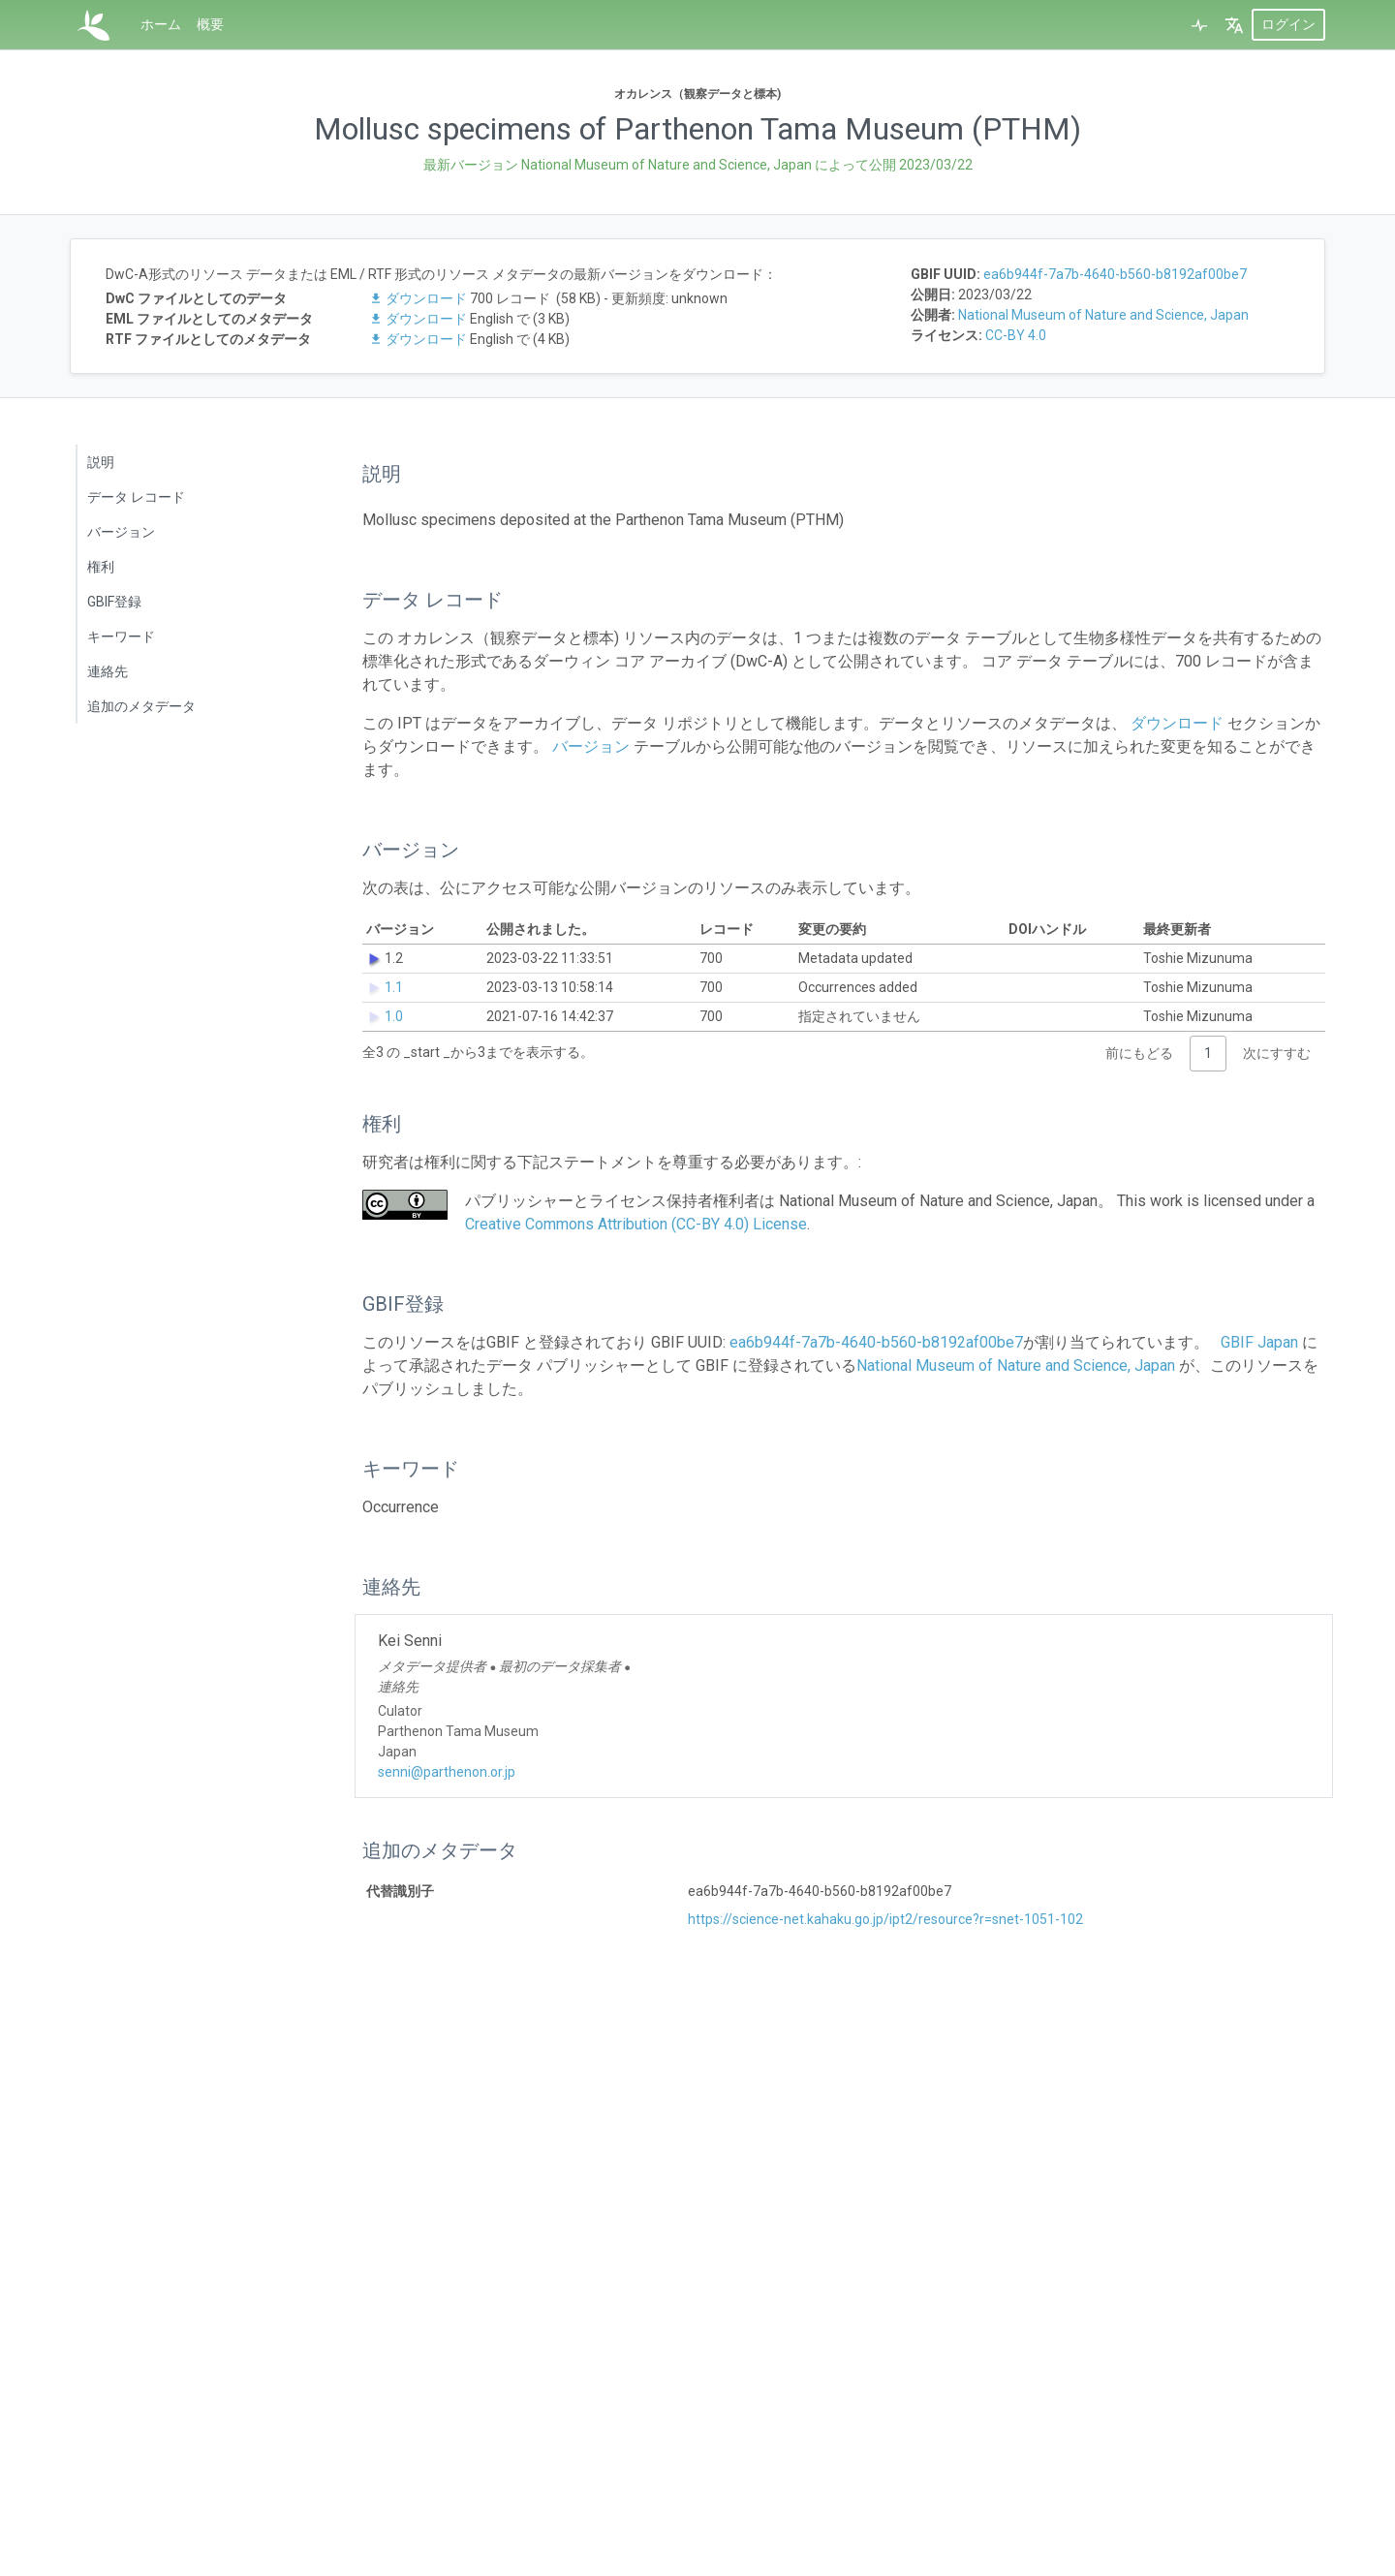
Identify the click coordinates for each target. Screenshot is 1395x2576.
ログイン (1288, 24)
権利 (100, 566)
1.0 (394, 1016)
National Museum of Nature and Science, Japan (1103, 315)
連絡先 (107, 671)
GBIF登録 (114, 601)
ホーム (160, 24)
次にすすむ (1277, 1053)
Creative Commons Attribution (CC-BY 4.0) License (636, 1224)
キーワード (121, 636)
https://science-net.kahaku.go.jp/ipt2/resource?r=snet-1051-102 (885, 1919)
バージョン (121, 532)
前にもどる (1139, 1053)
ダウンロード (419, 298)
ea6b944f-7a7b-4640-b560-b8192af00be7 (1115, 274)
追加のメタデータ (141, 706)
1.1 (394, 987)
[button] (1234, 25)
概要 (210, 24)
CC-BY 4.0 (1015, 335)
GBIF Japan (1259, 1342)
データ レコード (136, 497)
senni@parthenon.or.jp (446, 1772)
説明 (100, 462)
